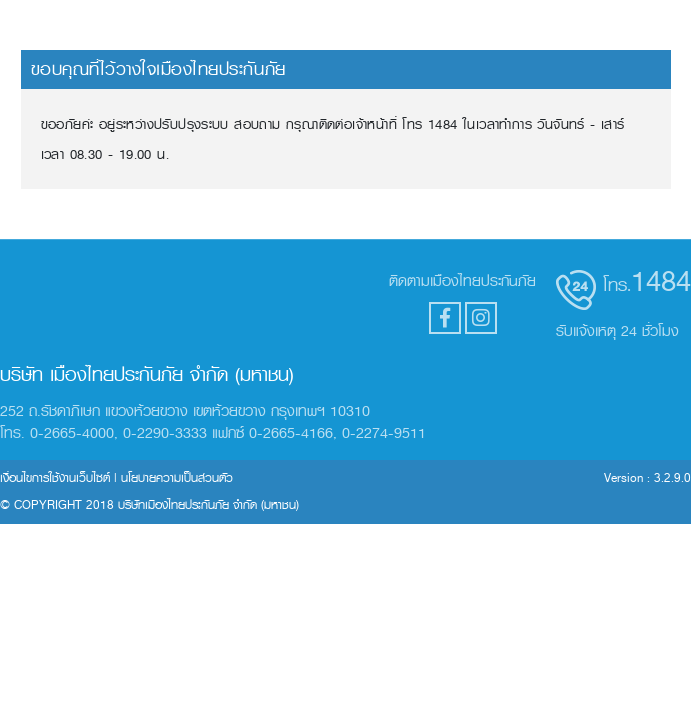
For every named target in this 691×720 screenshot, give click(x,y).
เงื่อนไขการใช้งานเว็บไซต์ (55, 478)
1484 (661, 281)
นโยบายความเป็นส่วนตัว (177, 478)
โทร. (617, 285)
